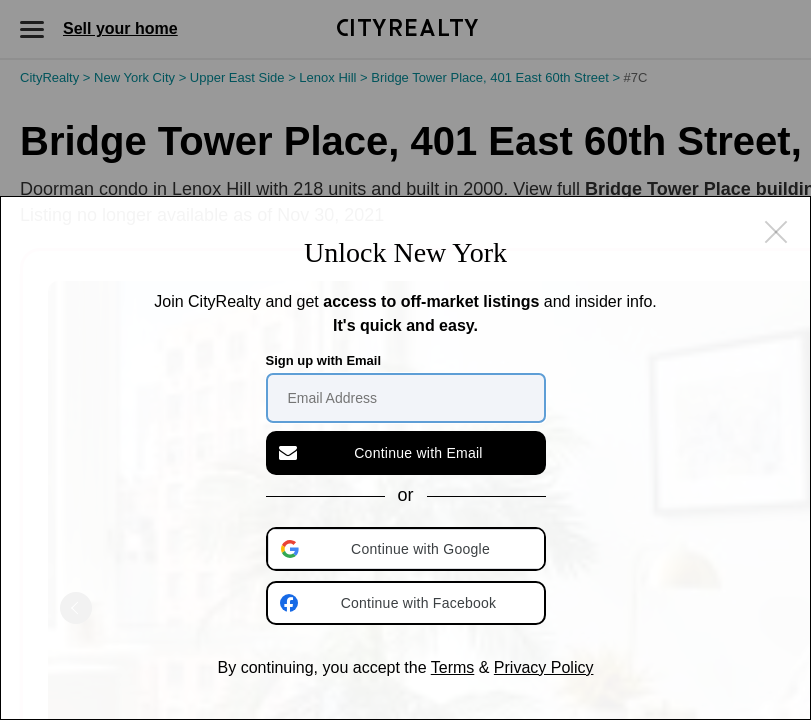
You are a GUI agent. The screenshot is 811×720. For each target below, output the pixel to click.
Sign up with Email (324, 360)
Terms (453, 667)
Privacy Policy (544, 667)
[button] (408, 549)
